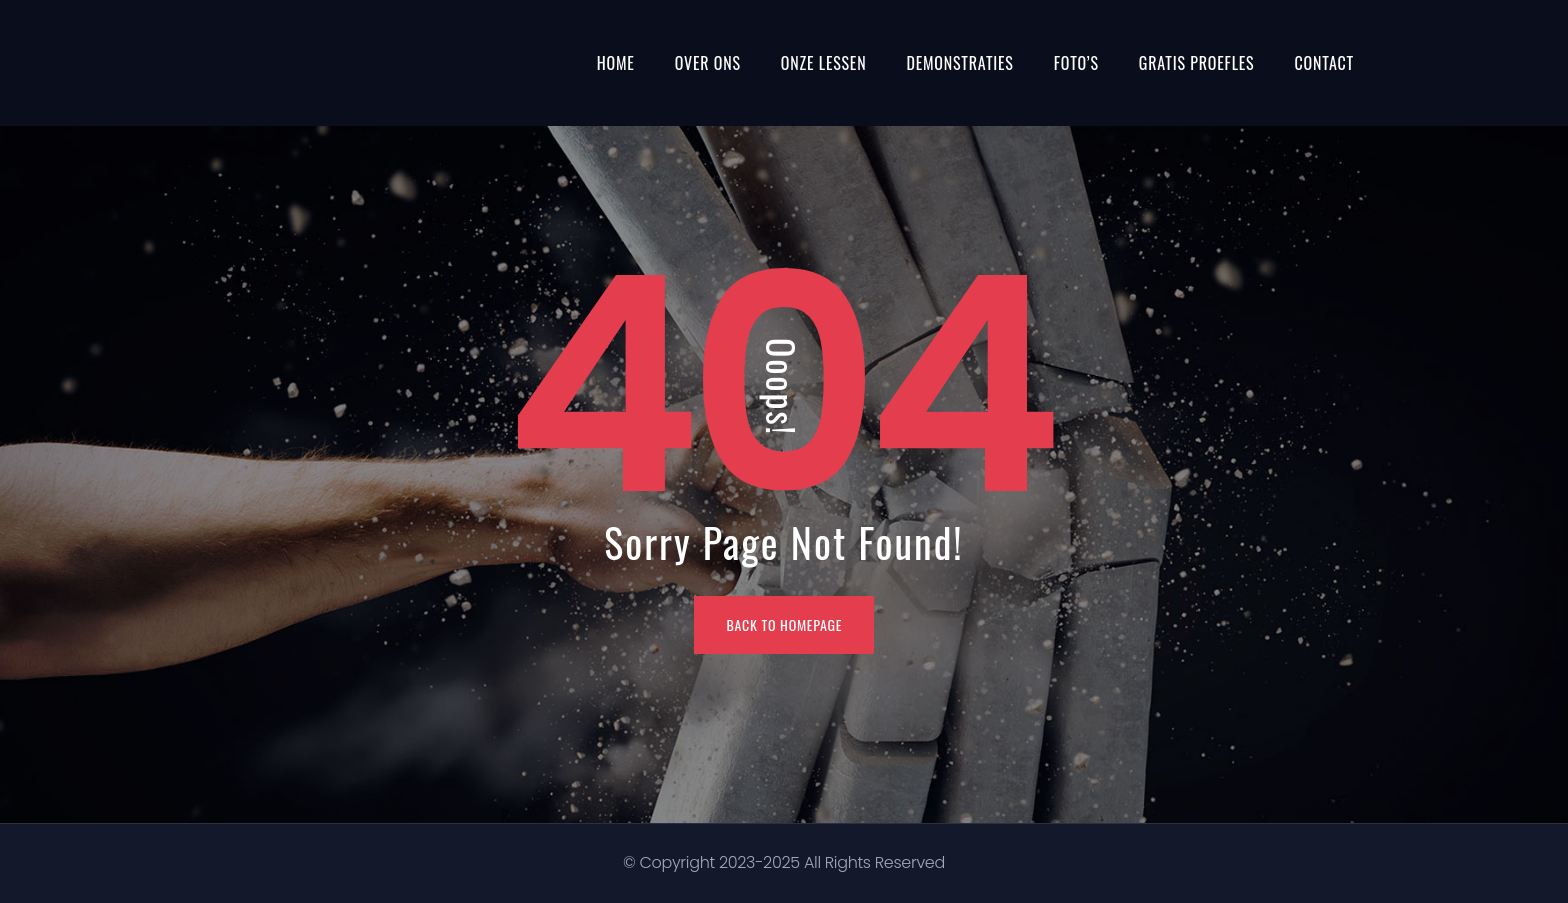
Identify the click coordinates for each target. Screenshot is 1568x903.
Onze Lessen (824, 63)
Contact (1324, 63)
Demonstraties (959, 63)
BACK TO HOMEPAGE (785, 624)
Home (616, 63)
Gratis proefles (1197, 63)
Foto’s (1076, 63)
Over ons (708, 63)
